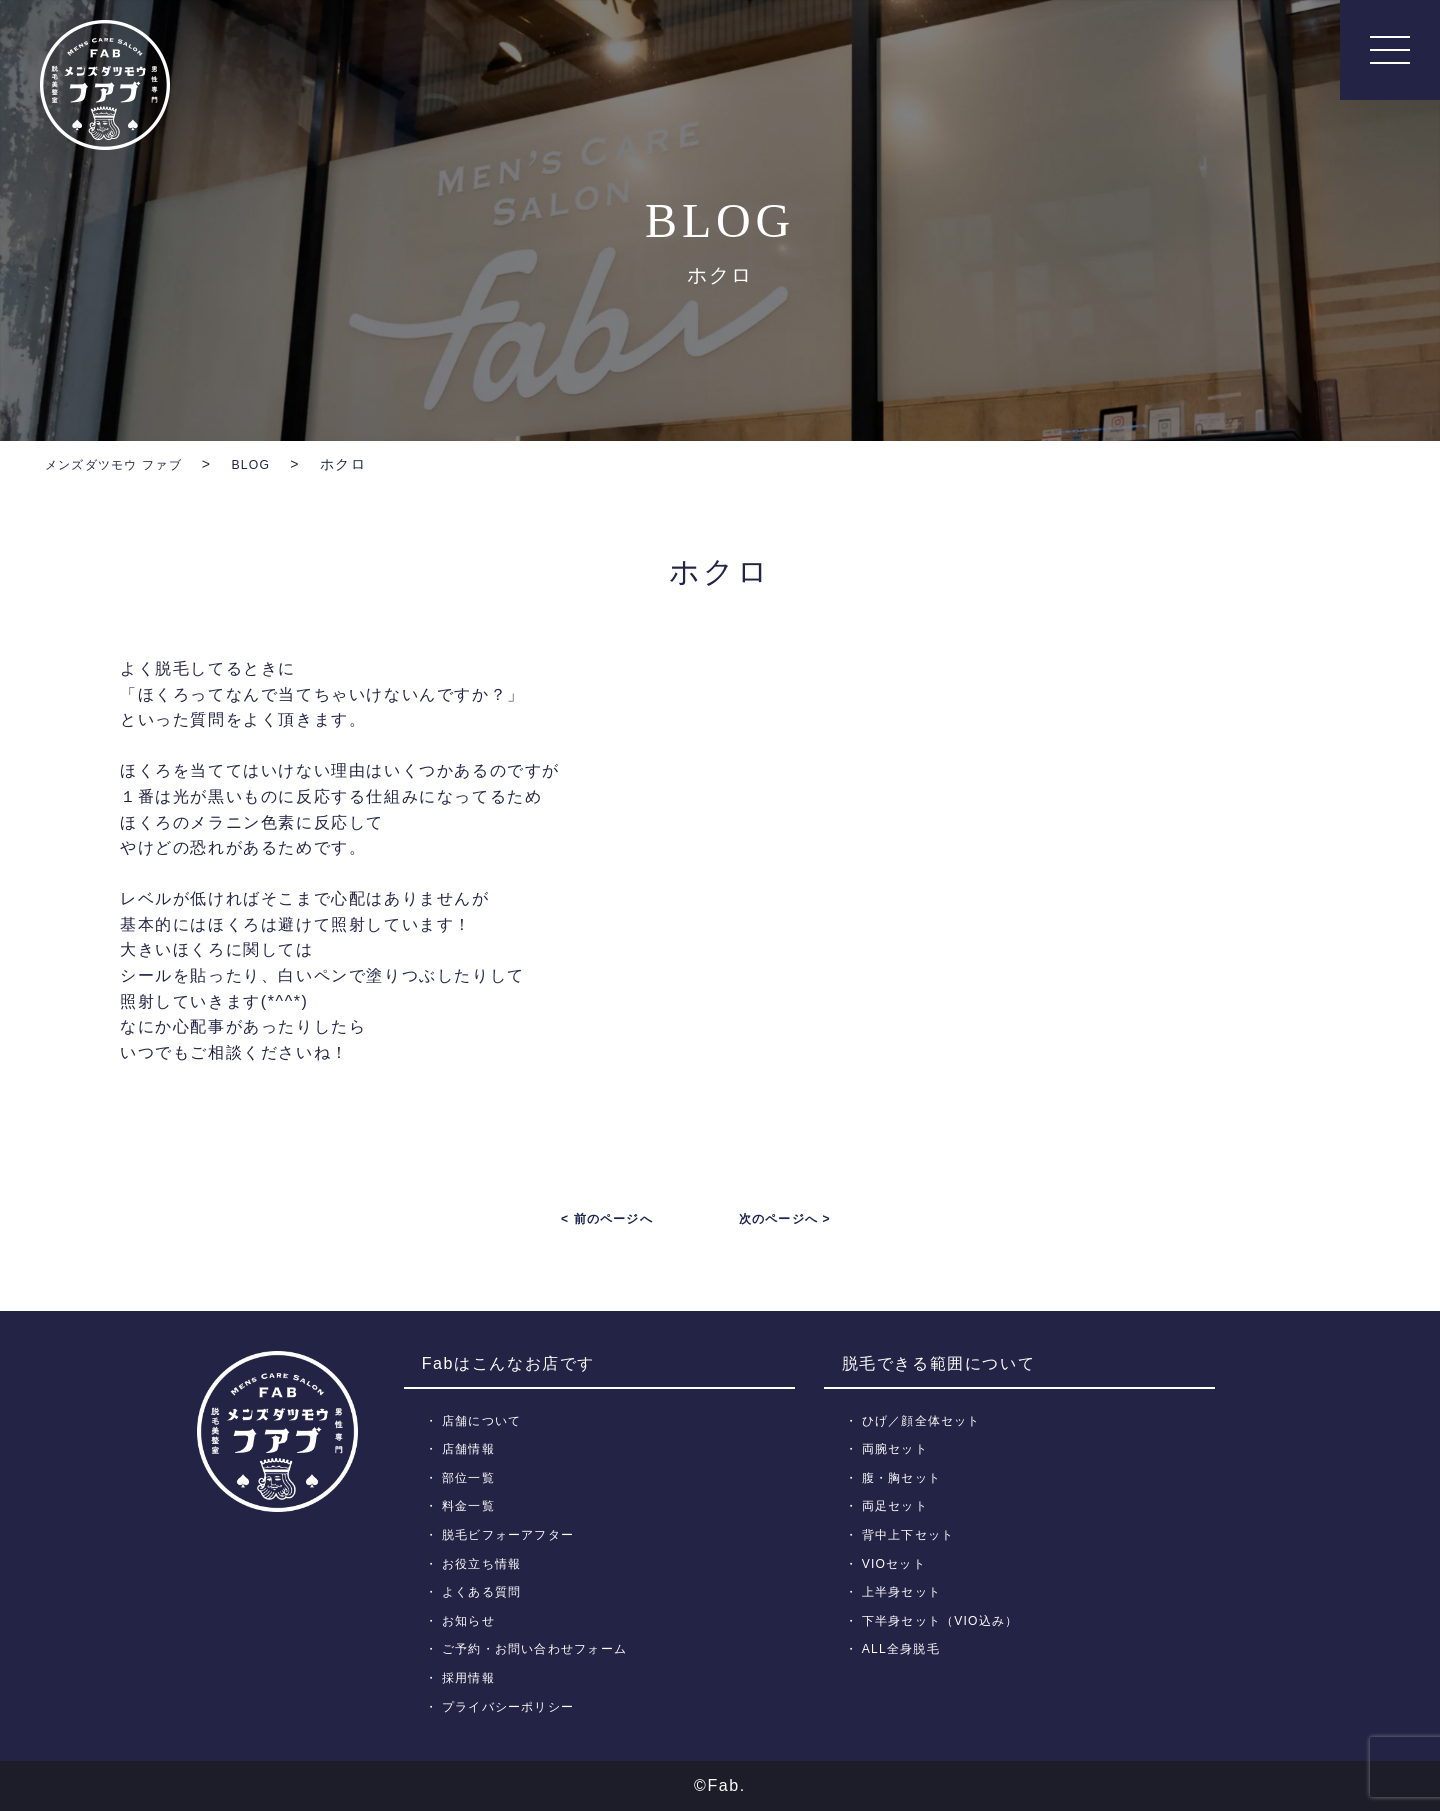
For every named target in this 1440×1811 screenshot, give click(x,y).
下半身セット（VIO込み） (947, 1620)
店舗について (486, 1419)
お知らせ (471, 1620)
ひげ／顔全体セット (927, 1419)
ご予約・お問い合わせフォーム (543, 1648)
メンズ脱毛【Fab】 (105, 85)
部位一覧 (471, 1477)
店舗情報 (471, 1448)
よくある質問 (486, 1591)
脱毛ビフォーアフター (514, 1534)
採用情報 (471, 1677)
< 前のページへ (607, 1219)
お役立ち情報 (486, 1562)
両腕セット (899, 1448)
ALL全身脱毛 (905, 1648)
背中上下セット (913, 1534)
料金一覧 (471, 1505)
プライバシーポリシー (514, 1705)
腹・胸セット (906, 1477)
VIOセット (897, 1562)
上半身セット (906, 1591)
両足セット (899, 1505)
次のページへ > (785, 1219)
